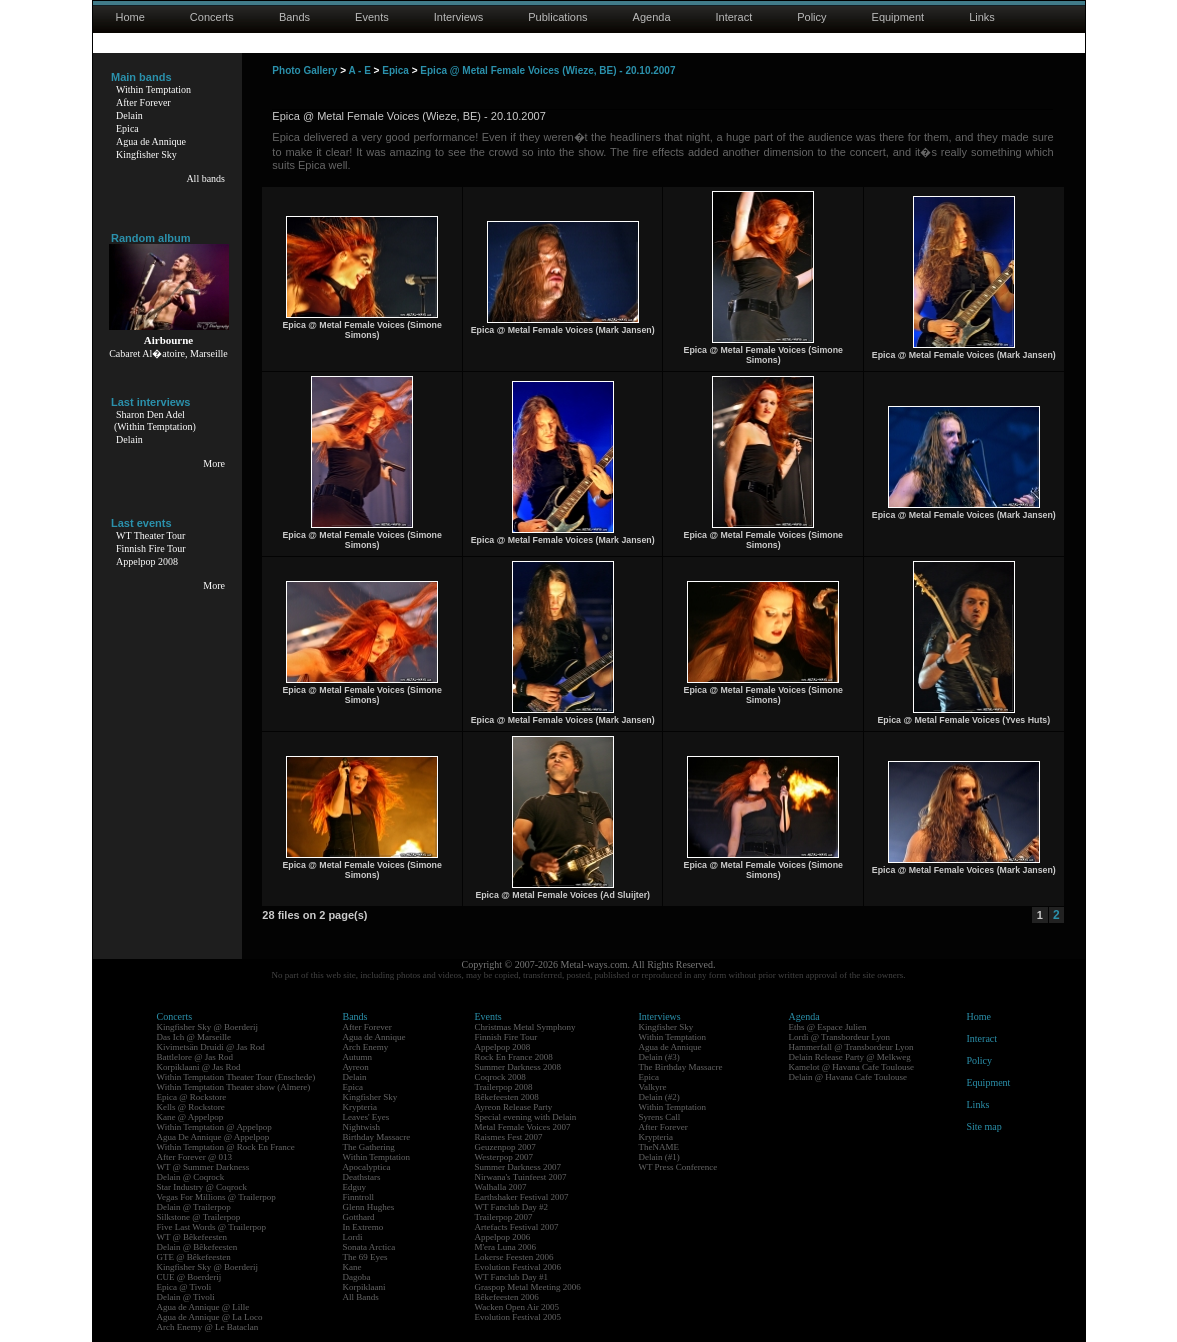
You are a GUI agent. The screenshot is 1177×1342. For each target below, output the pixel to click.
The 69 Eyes (365, 1257)
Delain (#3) (659, 1057)
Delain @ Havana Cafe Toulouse (848, 1077)
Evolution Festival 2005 (518, 1317)
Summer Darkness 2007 (518, 1167)
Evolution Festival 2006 (518, 1267)
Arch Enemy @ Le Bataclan (208, 1327)
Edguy (355, 1187)
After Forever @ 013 (195, 1157)
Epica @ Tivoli (184, 1287)
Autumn (358, 1057)
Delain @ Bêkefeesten (197, 1247)
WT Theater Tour (150, 535)
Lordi (353, 1237)
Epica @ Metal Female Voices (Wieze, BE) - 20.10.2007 (547, 70)
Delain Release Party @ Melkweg (850, 1057)
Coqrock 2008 (500, 1077)
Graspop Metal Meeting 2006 (528, 1287)
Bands (294, 17)
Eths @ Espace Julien (828, 1027)
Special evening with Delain (526, 1117)
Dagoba (357, 1277)
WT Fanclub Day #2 (512, 1207)
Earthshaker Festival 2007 (522, 1197)
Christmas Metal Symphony (525, 1027)
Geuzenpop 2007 (505, 1147)
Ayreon (356, 1067)
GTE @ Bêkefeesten (194, 1257)
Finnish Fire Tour (151, 548)
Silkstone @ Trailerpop (199, 1217)
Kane (352, 1267)
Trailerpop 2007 (504, 1217)
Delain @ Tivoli (186, 1297)
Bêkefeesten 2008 (507, 1097)
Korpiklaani (364, 1287)
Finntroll (359, 1197)
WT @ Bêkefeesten (192, 1237)
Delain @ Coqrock (191, 1177)
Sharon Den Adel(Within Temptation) (155, 420)
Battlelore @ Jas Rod (195, 1057)
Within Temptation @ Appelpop (214, 1127)
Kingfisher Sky (146, 154)
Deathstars (362, 1177)
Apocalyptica (367, 1167)
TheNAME (659, 1147)
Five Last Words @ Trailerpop (211, 1227)
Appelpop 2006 (503, 1237)
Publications (557, 17)
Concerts (212, 17)
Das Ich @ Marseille (194, 1037)
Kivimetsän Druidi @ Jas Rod (211, 1047)
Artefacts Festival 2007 (517, 1227)
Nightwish (362, 1127)
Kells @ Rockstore (191, 1107)
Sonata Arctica (369, 1247)
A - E (359, 70)
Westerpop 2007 (504, 1157)
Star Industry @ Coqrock (202, 1187)
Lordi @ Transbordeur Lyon (840, 1037)
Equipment (898, 17)
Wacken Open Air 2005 (517, 1307)
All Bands (361, 1297)
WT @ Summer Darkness (203, 1167)
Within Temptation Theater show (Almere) (234, 1087)
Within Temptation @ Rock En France (226, 1147)
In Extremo (363, 1227)
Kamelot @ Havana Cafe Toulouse (851, 1067)
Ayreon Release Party (514, 1107)
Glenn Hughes (369, 1207)
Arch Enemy (366, 1047)
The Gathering (369, 1147)
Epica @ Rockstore (192, 1097)
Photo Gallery (304, 70)
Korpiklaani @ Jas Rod (199, 1067)
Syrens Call (660, 1117)
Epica (127, 128)
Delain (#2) (659, 1097)
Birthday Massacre (377, 1137)
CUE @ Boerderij (189, 1277)
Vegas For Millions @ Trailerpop (216, 1197)
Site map (984, 1126)
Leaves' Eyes (366, 1117)
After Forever (143, 102)
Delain (129, 115)
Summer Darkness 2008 (518, 1067)
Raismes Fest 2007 (509, 1137)
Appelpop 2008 (147, 561)
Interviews (459, 17)
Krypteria (360, 1107)
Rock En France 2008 (514, 1057)
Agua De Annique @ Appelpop (213, 1137)
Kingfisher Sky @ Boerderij (208, 1027)
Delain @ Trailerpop (194, 1207)
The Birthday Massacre (681, 1067)
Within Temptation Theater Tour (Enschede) (236, 1077)
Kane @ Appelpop (190, 1117)
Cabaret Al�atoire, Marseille (168, 353)
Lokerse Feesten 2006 (514, 1257)
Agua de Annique (151, 141)
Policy (811, 17)
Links (982, 17)
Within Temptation (153, 89)
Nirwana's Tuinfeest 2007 (521, 1177)
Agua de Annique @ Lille (203, 1307)
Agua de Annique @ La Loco (210, 1317)
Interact (734, 17)
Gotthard (359, 1217)
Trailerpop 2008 (504, 1087)
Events (372, 17)
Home (130, 17)
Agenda (652, 17)
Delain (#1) (659, 1157)
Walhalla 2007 (501, 1187)
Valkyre (653, 1087)
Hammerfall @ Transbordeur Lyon (851, 1047)
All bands (205, 178)
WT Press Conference (678, 1167)
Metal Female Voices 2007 (523, 1127)
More (214, 463)
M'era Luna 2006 (506, 1247)
